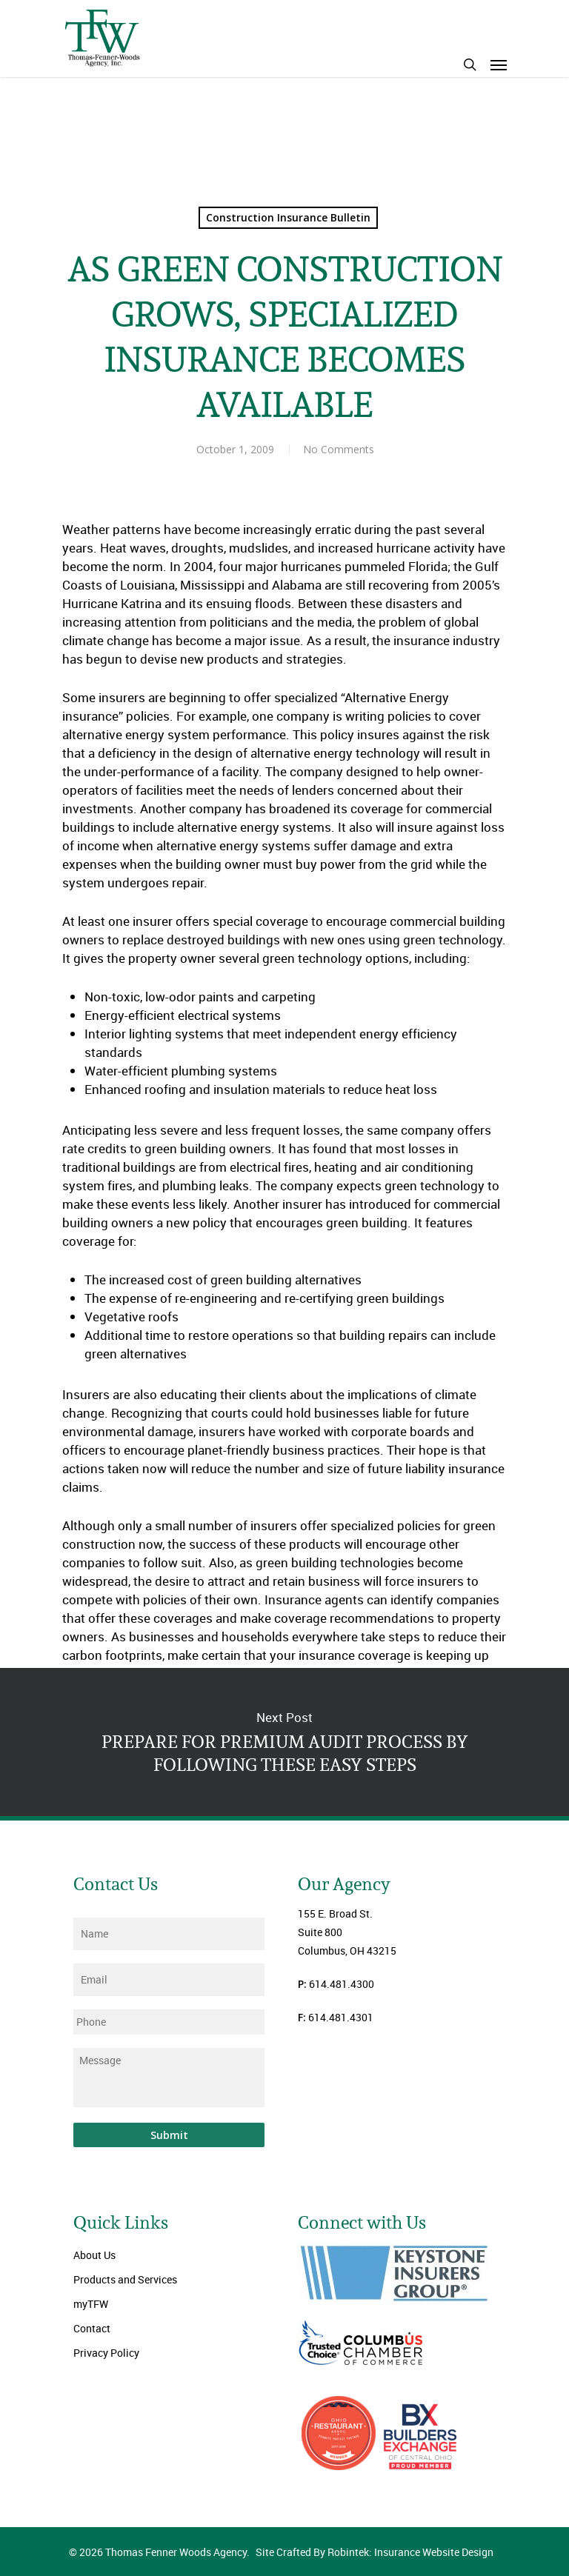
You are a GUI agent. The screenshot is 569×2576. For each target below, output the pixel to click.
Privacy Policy (106, 2353)
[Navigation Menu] (498, 64)
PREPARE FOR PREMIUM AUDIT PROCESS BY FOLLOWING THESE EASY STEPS (284, 1742)
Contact (91, 2328)
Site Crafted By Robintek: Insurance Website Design (374, 2552)
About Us (94, 2255)
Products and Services (125, 2279)
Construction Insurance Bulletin (288, 217)
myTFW (90, 2304)
